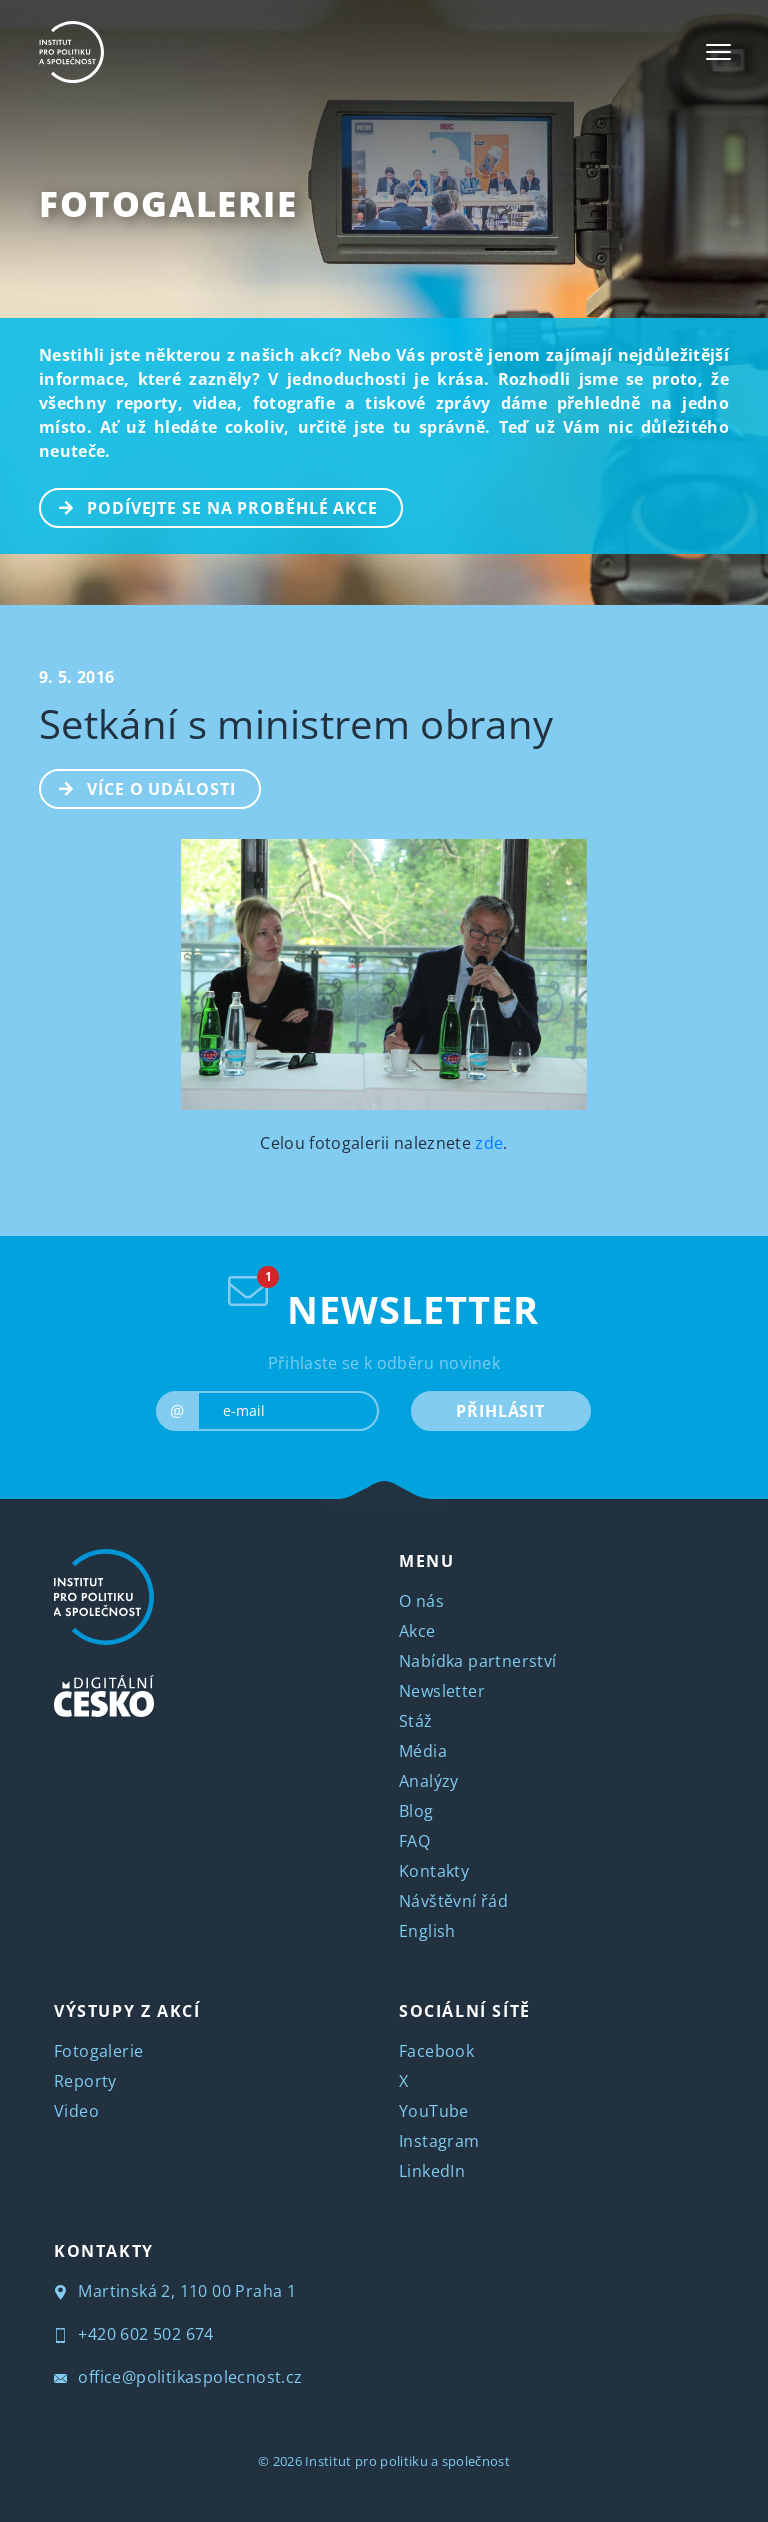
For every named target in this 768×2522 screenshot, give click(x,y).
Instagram (439, 2141)
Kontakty (434, 1871)
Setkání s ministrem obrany (296, 723)
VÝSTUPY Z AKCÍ (127, 2011)
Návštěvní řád (453, 1901)
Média (423, 1751)
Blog (416, 1811)
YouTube (434, 2111)
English (427, 1931)
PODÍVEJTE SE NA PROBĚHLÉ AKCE (209, 506)
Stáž (416, 1721)
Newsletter (442, 1691)
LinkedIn (432, 2171)
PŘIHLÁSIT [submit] (500, 1411)
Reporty (85, 2081)
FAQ (414, 1841)
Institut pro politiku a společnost (407, 2461)
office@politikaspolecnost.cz (178, 2377)
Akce (417, 1631)
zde (489, 1143)
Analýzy (429, 1781)
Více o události (138, 787)
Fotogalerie (168, 203)
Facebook (436, 2051)
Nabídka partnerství (478, 1661)
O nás (421, 1601)
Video (76, 2111)
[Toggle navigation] (718, 52)
